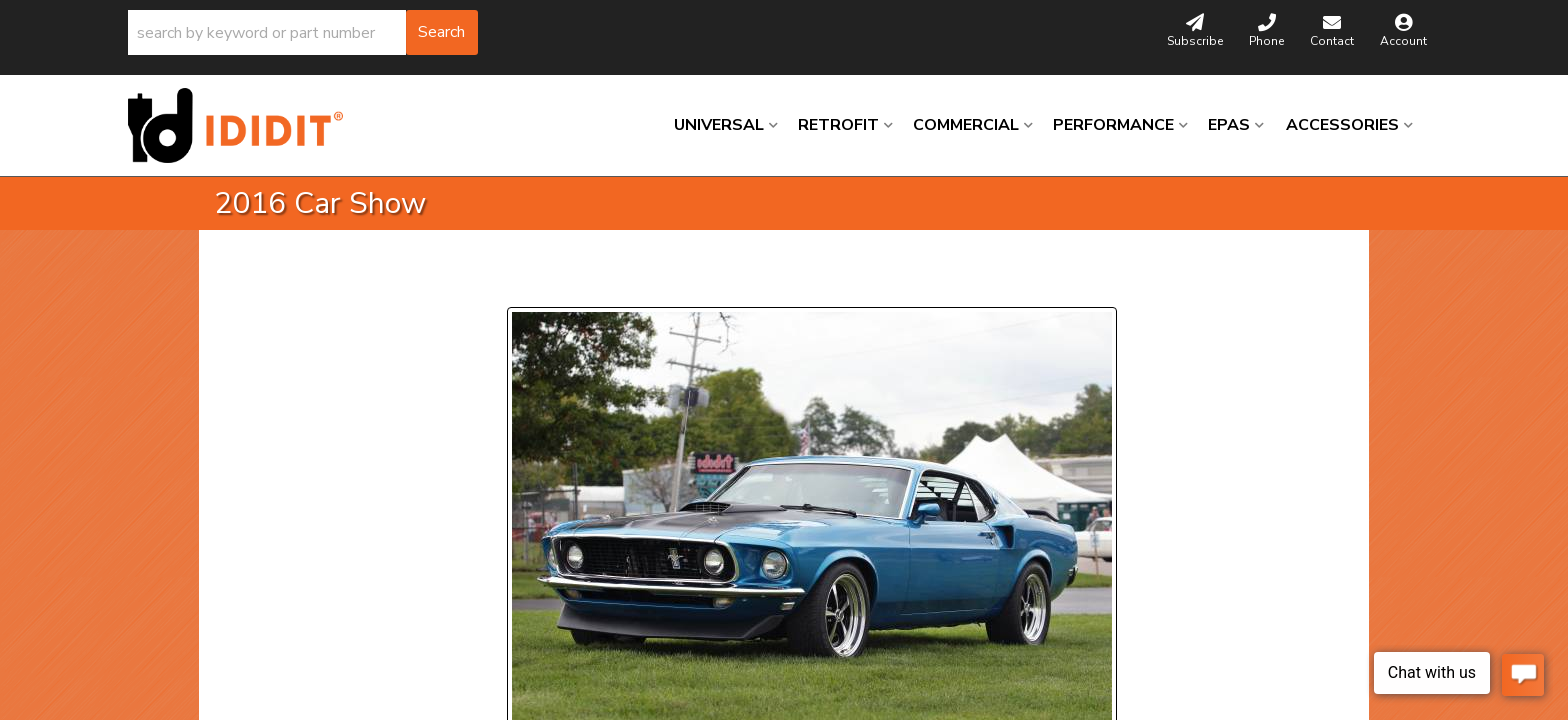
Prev (534, 282)
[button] (303, 32)
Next (699, 282)
